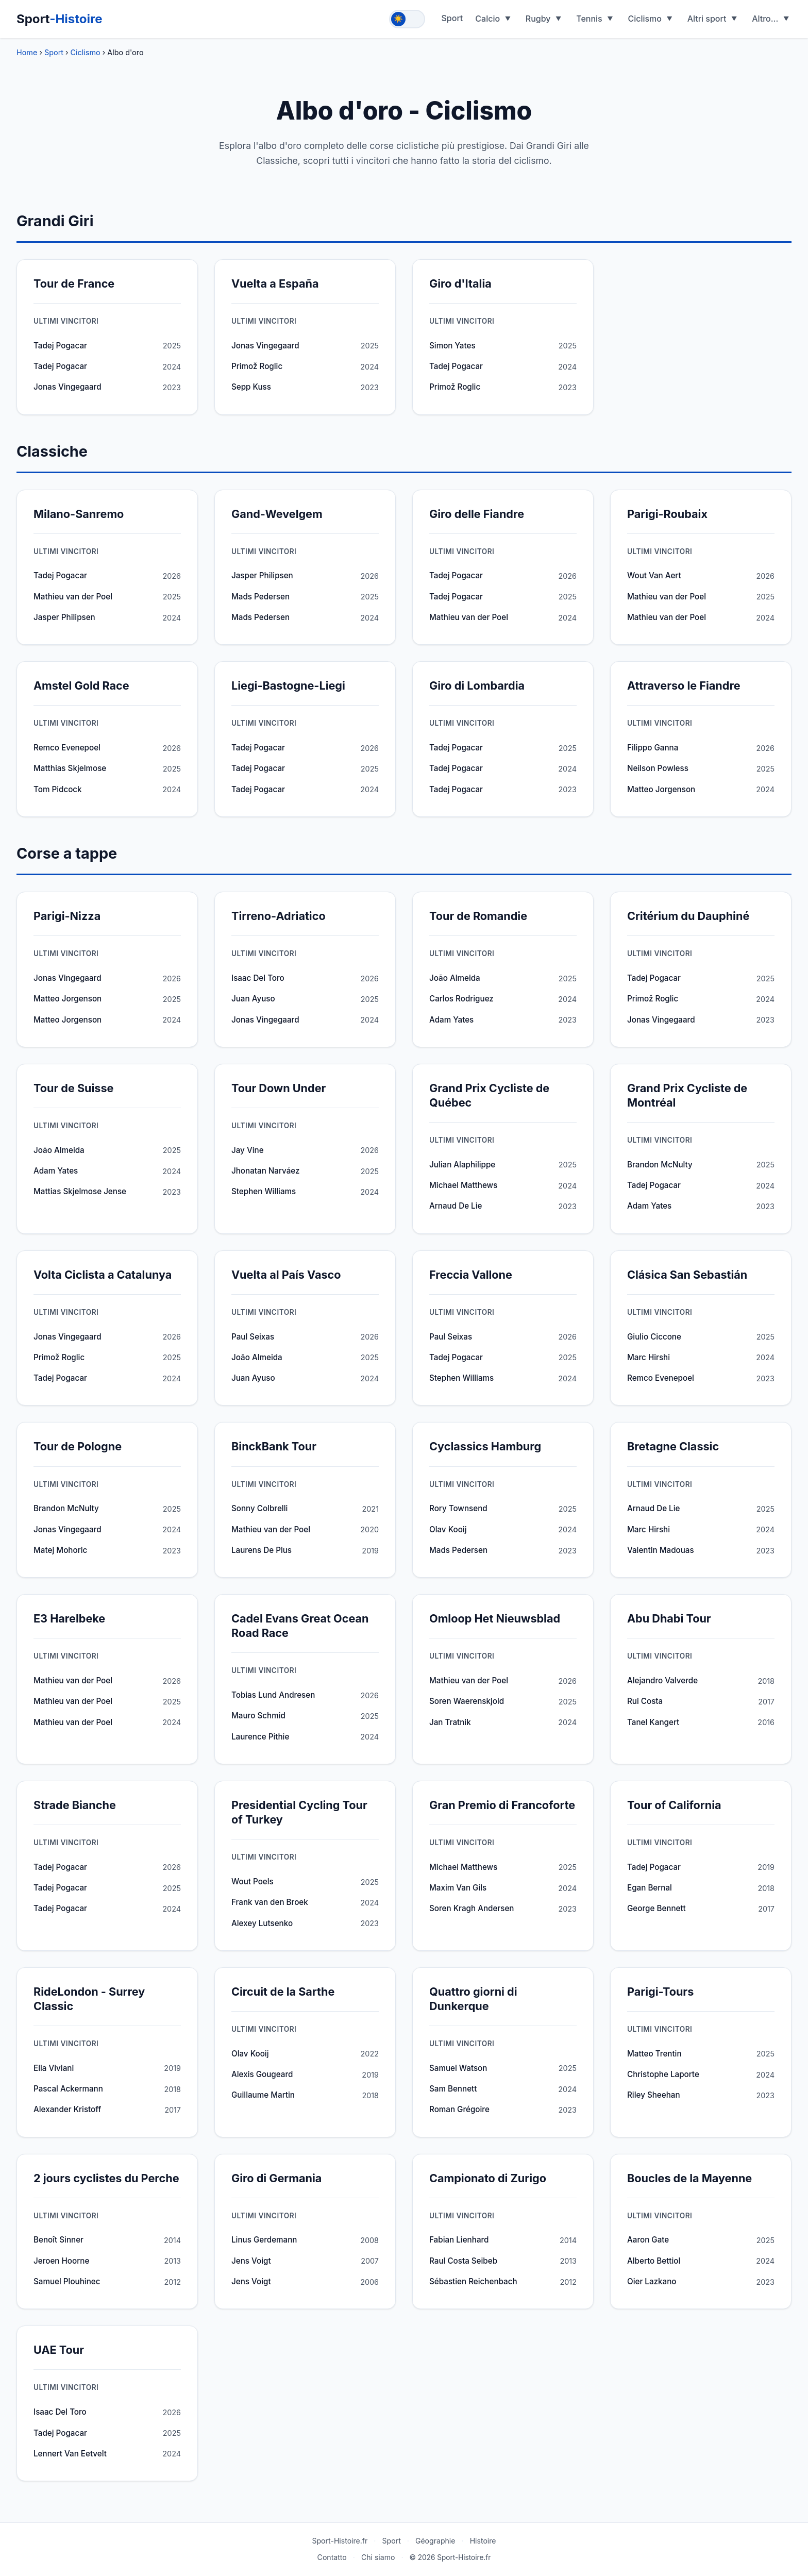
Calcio (487, 18)
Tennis (589, 18)
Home (26, 52)
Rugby (538, 18)
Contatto (332, 2557)
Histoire (483, 2540)
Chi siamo (378, 2557)
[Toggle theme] (407, 19)
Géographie (435, 2540)
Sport (59, 18)
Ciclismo (645, 18)
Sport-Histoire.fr (339, 2540)
